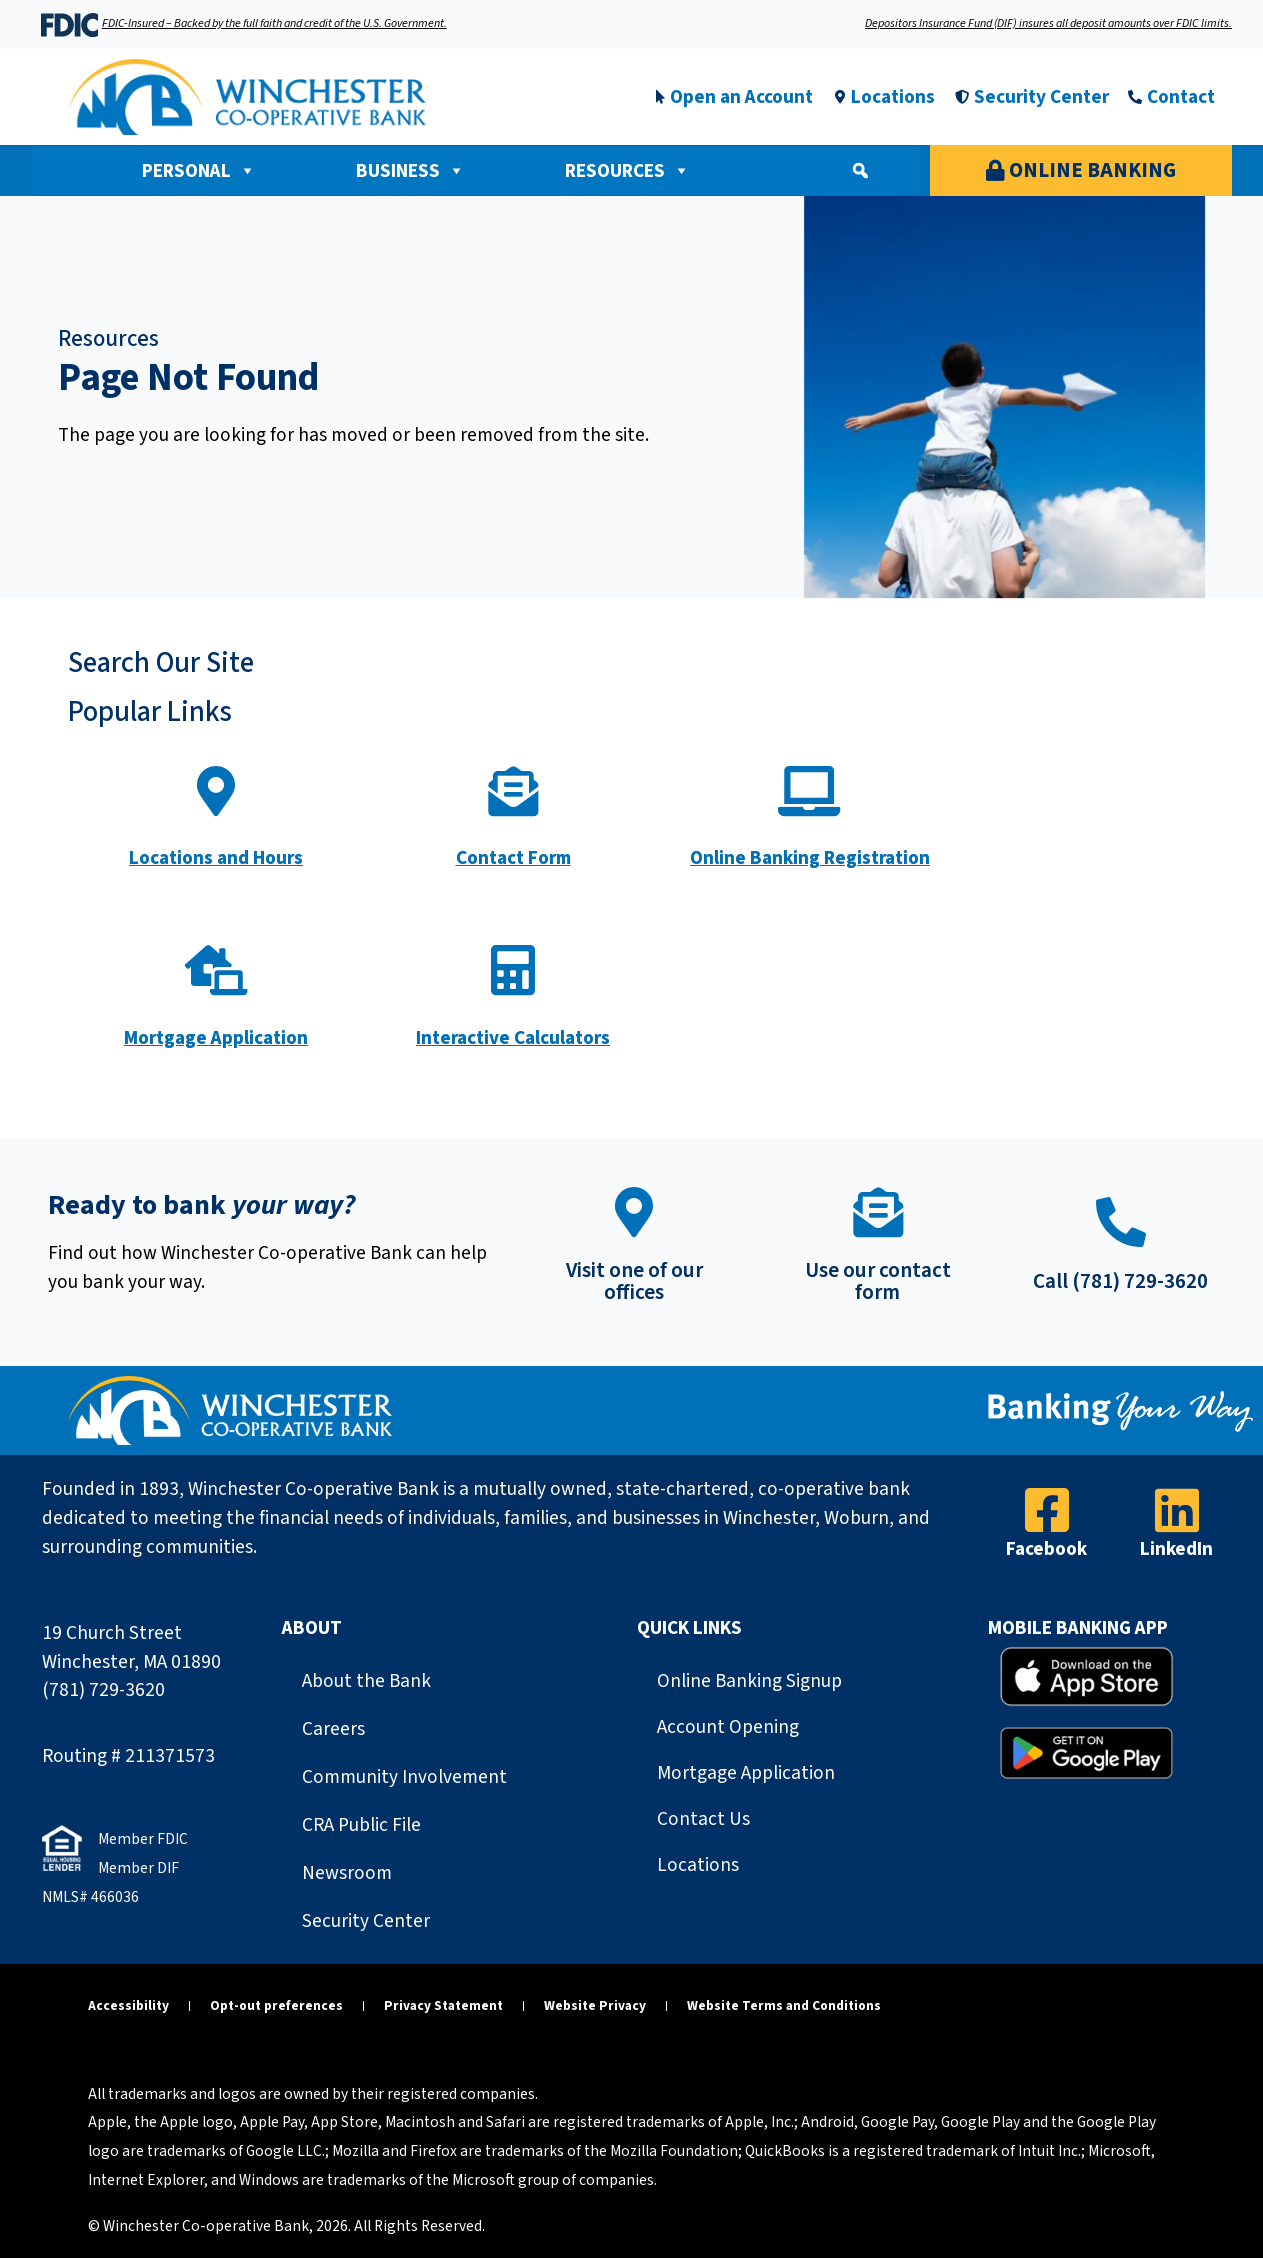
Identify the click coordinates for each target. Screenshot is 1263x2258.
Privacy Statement (443, 2005)
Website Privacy (595, 2005)
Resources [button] (627, 171)
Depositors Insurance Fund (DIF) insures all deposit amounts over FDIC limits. (1048, 23)
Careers (333, 1729)
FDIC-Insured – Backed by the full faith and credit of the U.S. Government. (274, 23)
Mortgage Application (216, 1038)
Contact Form (513, 858)
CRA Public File (361, 1825)
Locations (698, 1865)
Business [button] (410, 171)
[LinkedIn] (1177, 1510)
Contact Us (703, 1819)
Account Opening (728, 1727)
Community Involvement (404, 1777)
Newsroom (347, 1873)
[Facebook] (1047, 1510)
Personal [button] (199, 171)
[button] (860, 171)
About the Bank (366, 1681)
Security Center (366, 1921)
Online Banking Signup (749, 1681)
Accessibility (128, 2005)
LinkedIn (1176, 1549)
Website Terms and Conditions (784, 2005)
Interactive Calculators (513, 1038)
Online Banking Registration (810, 858)
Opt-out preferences (276, 2005)
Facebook (1046, 1549)
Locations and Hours (216, 858)
